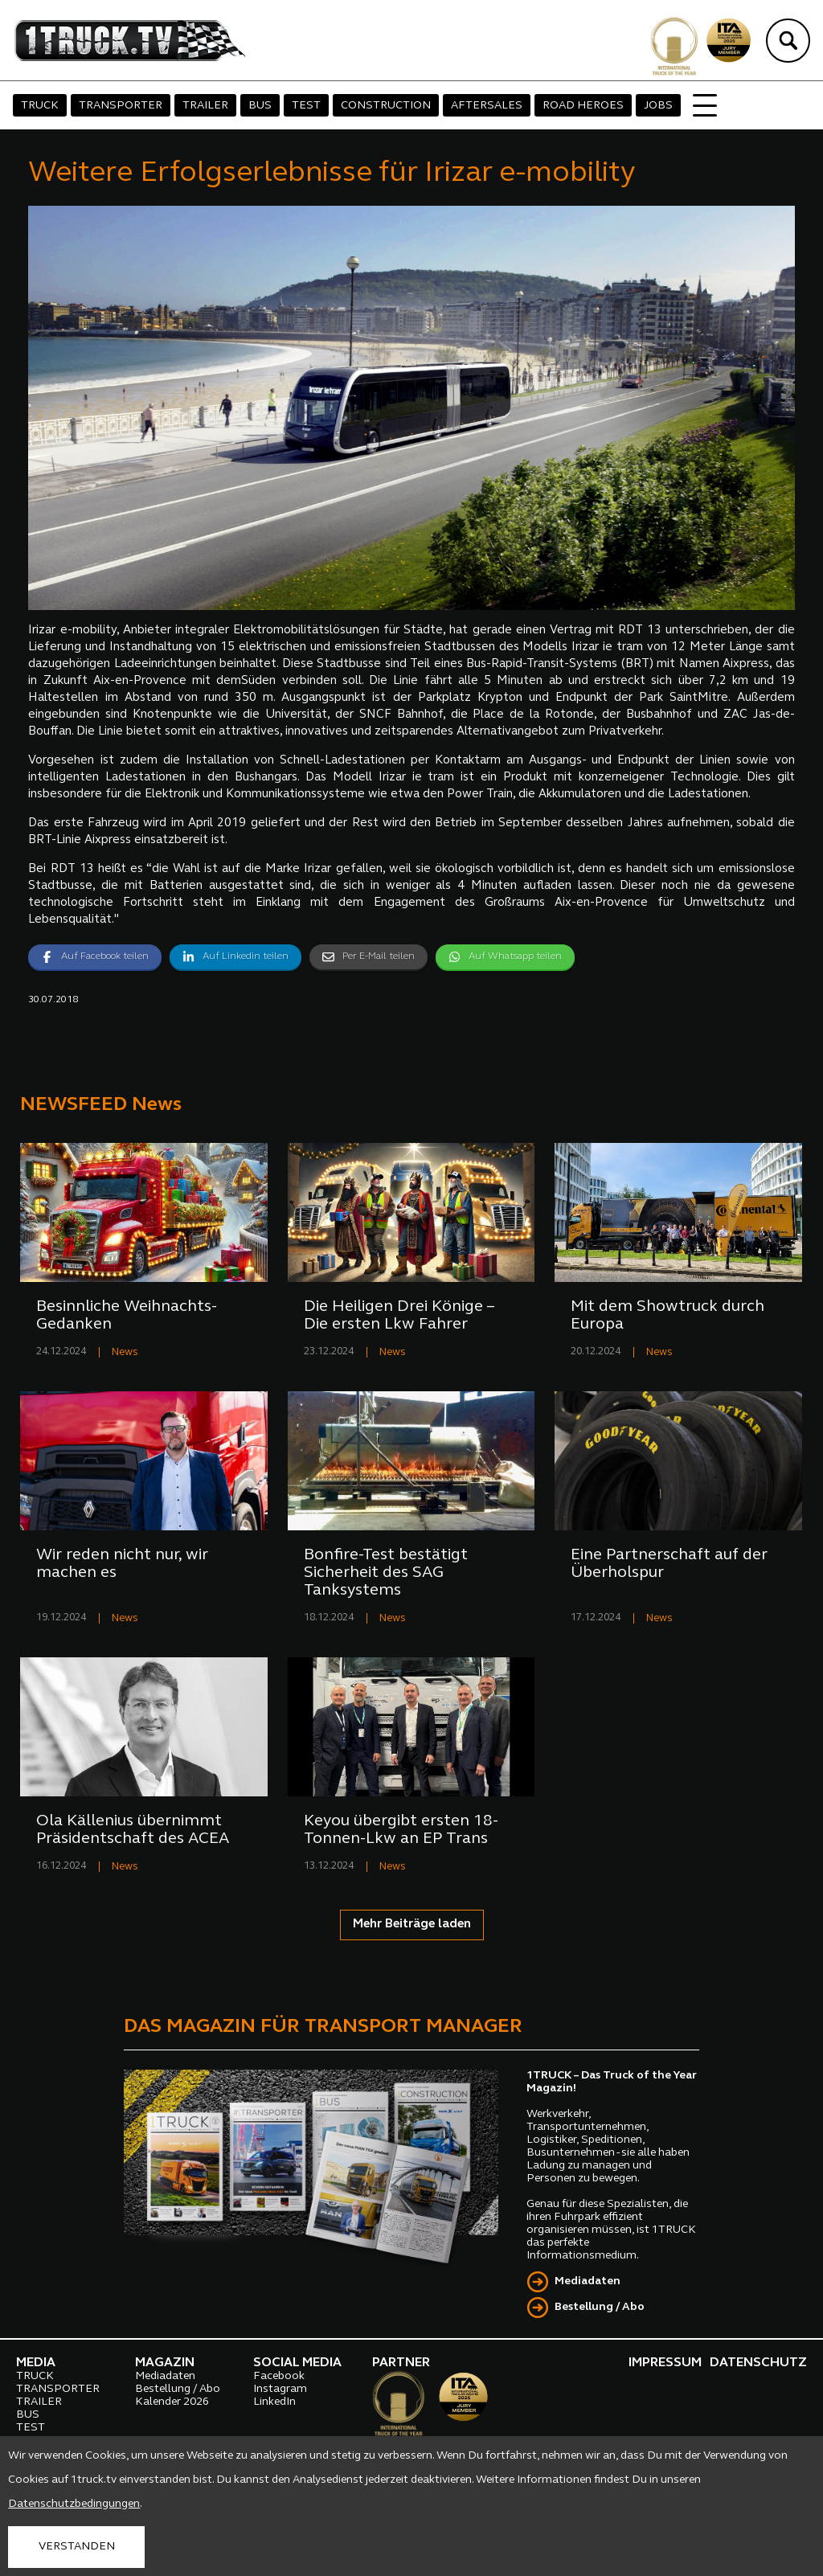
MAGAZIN (164, 2363)
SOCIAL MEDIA (297, 2363)
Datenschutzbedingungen (74, 2504)
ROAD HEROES (583, 106)
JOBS (658, 106)
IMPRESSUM (665, 2363)
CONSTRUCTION (386, 106)
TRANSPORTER (120, 106)
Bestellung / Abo (600, 2307)
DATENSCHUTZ (758, 2363)
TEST (306, 106)
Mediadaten (587, 2281)
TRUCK (40, 106)
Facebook (279, 2376)
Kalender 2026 (172, 2402)
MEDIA (35, 2363)
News (125, 1352)
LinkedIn (274, 2402)
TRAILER (205, 106)
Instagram (280, 2389)
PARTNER (401, 2363)
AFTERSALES (486, 106)
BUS (260, 106)
